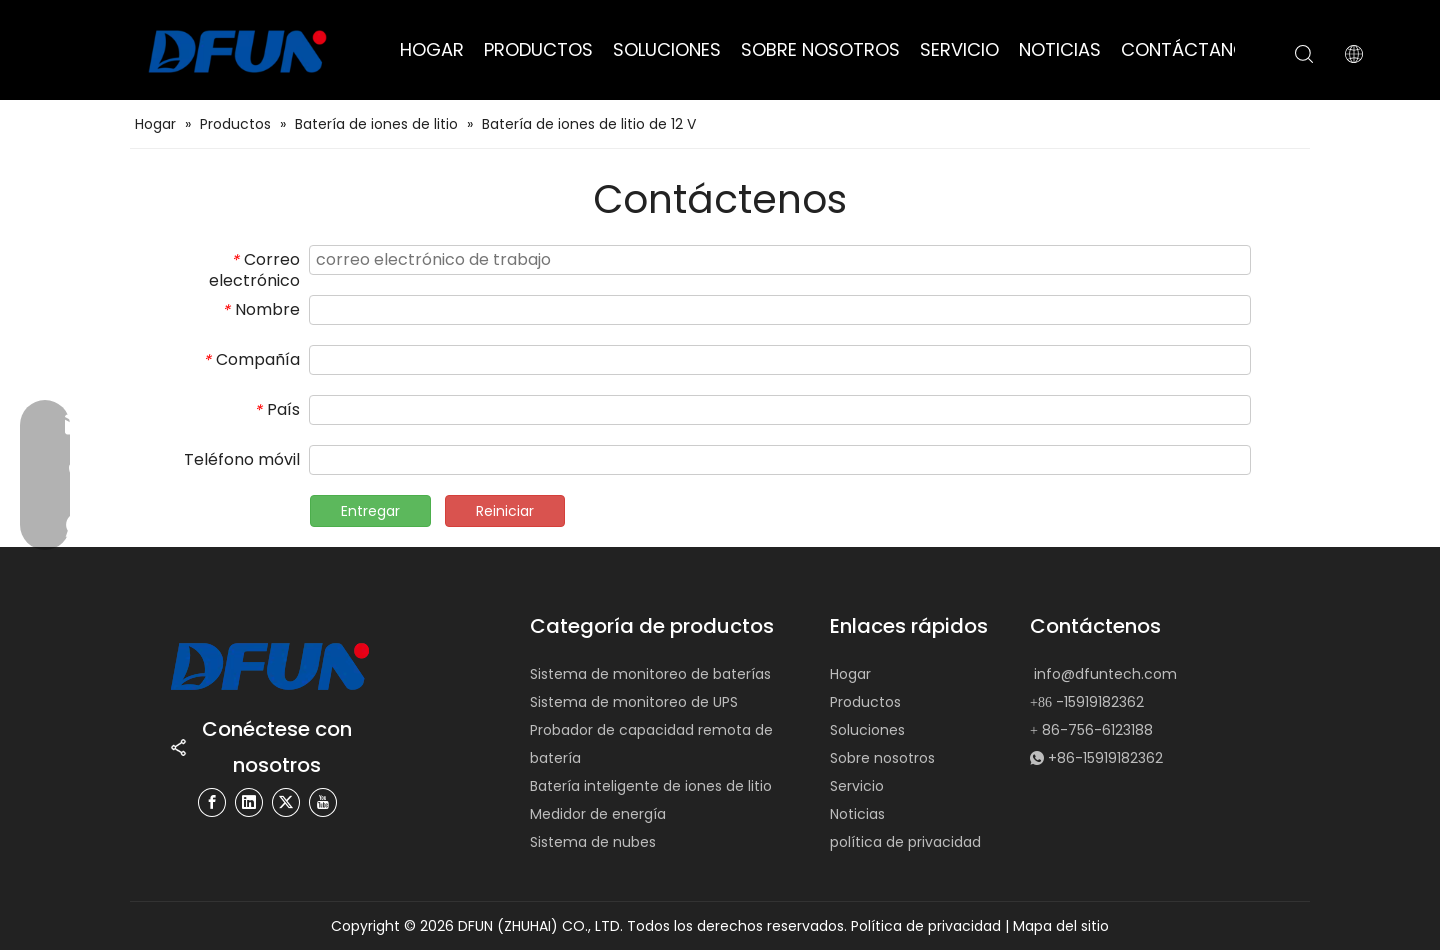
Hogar (850, 674)
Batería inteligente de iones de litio (651, 786)
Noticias (857, 814)
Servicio (857, 786)
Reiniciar (505, 511)
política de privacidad (905, 842)
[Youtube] (323, 802)
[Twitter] (286, 802)
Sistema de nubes (593, 842)
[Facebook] (212, 802)
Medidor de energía (598, 814)
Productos (865, 702)
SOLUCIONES (667, 49)
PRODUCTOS (538, 49)
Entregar (370, 511)
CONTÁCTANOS (1189, 49)
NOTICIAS (1060, 49)
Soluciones (867, 730)
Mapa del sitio (1061, 926)
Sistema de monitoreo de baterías (650, 674)
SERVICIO (959, 49)
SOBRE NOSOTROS (820, 49)
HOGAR (432, 49)
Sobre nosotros (882, 758)
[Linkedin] (249, 802)
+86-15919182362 (1105, 758)
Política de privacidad (928, 926)
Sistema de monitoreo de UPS (634, 702)
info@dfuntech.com (1105, 674)
